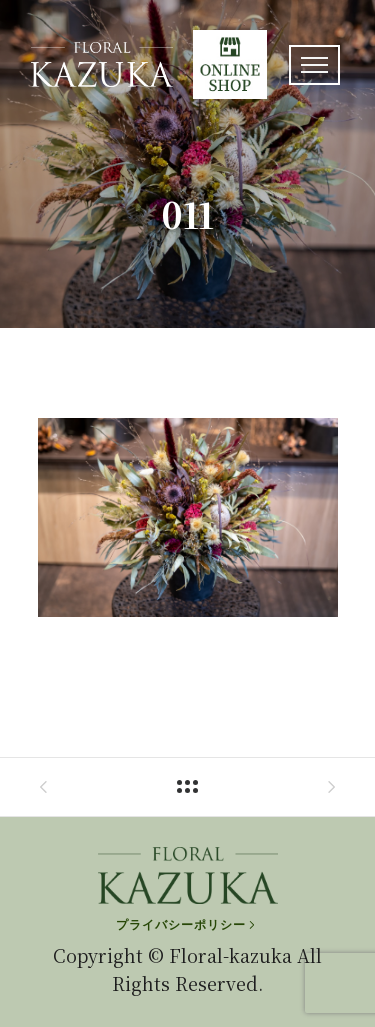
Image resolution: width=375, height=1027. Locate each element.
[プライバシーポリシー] (187, 925)
